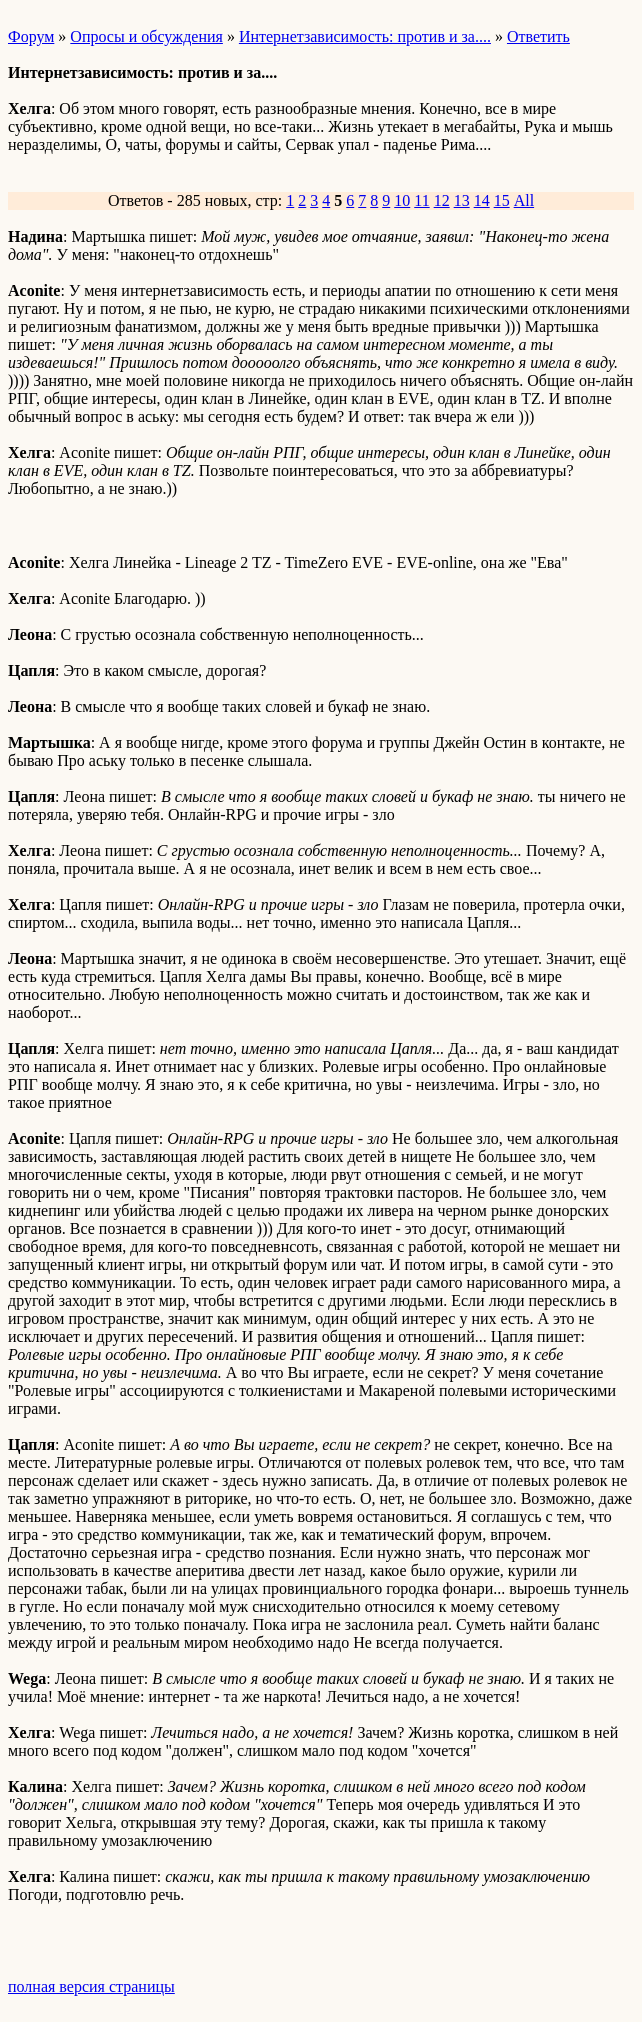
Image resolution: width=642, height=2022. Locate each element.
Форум (31, 36)
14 (482, 200)
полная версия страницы (91, 1986)
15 (502, 200)
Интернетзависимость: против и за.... (365, 36)
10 (402, 200)
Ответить (538, 36)
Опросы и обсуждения (146, 36)
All (524, 200)
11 (421, 200)
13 (462, 200)
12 (442, 200)
